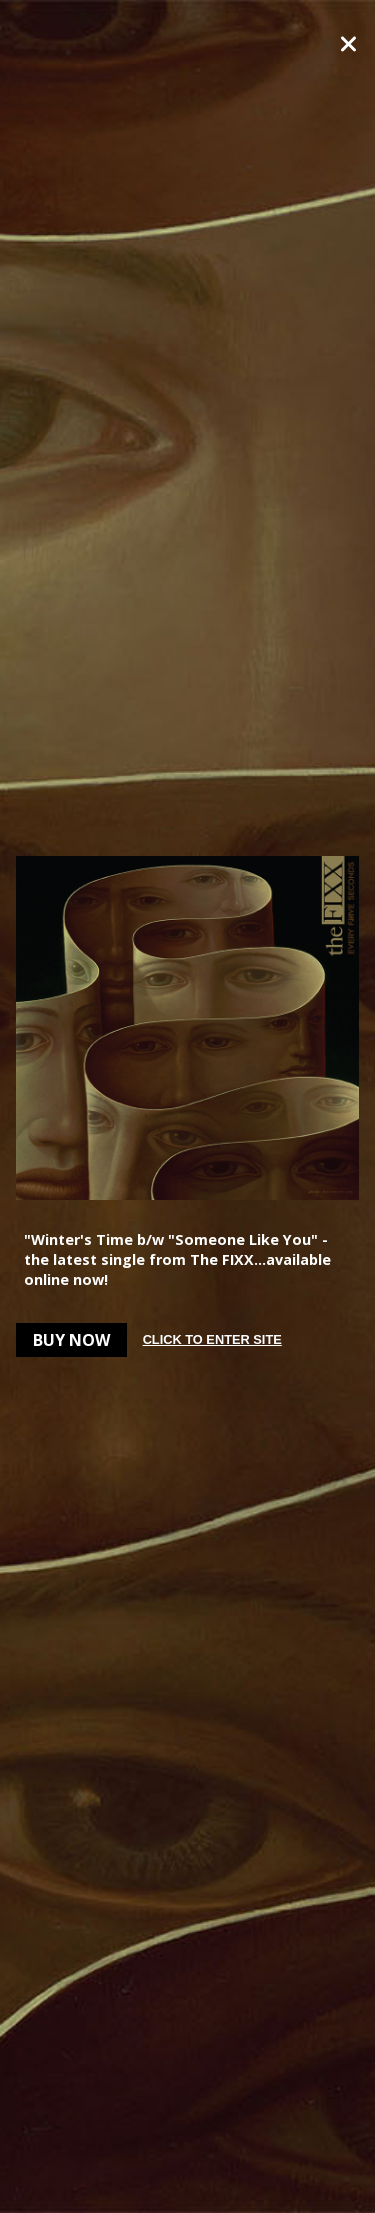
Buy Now (71, 1340)
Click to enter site (212, 1339)
